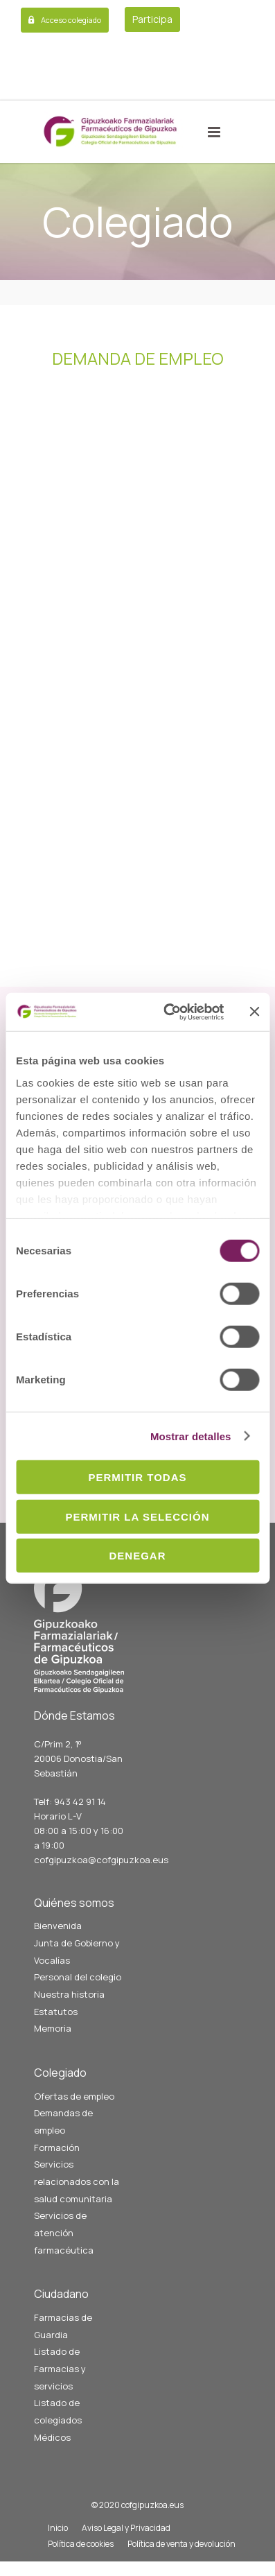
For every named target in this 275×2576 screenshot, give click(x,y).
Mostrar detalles (190, 1436)
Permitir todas (137, 1477)
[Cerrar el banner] (254, 1012)
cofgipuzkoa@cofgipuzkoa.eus (101, 1859)
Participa (152, 19)
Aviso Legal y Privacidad (126, 2528)
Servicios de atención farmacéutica (64, 2232)
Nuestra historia (69, 1994)
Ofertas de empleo (74, 2096)
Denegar (137, 1556)
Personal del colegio (77, 1977)
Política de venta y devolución (181, 2544)
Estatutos (56, 2011)
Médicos (52, 2437)
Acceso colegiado (71, 20)
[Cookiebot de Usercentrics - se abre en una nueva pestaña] (168, 1012)
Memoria (52, 2028)
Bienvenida (58, 1925)
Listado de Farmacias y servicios (60, 2368)
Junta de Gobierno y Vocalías (77, 1951)
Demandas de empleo (63, 2121)
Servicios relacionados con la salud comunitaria (76, 2181)
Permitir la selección (138, 1516)
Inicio (58, 2528)
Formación (57, 2147)
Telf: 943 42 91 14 (70, 1801)
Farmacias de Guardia (63, 2326)
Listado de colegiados (58, 2411)
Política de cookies (81, 2544)
